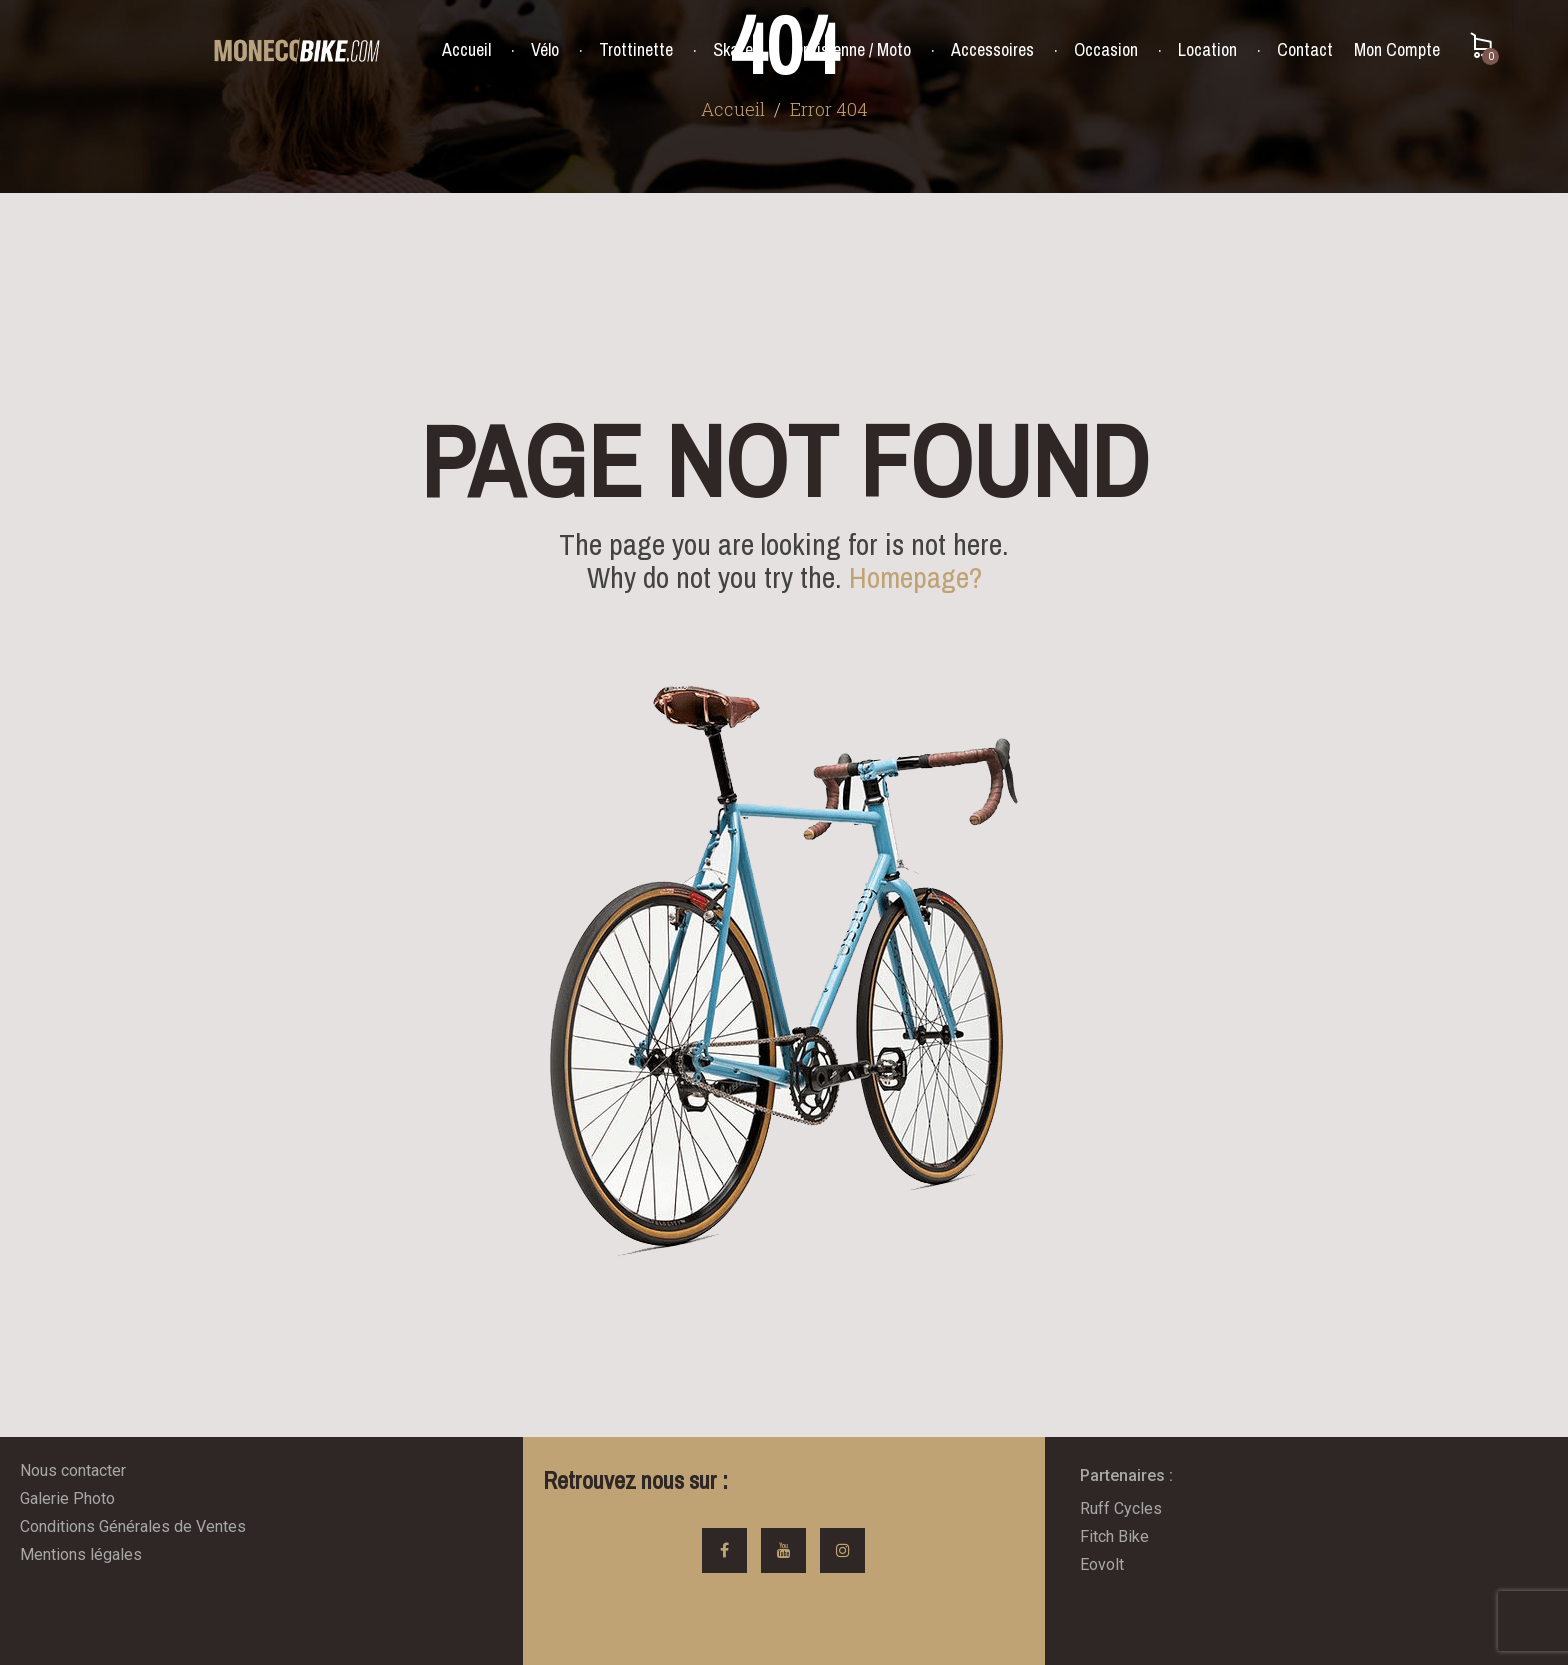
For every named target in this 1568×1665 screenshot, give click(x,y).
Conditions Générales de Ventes (133, 1526)
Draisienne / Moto (852, 50)
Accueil (466, 50)
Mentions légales (81, 1554)
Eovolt (1102, 1564)
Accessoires (992, 50)
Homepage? (915, 577)
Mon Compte (1397, 49)
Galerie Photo (67, 1498)
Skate (733, 50)
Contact (1305, 50)
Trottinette (636, 50)
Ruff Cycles (1121, 1508)
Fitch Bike (1114, 1536)
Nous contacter (73, 1470)
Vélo (545, 50)
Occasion (1106, 50)
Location (1207, 50)
